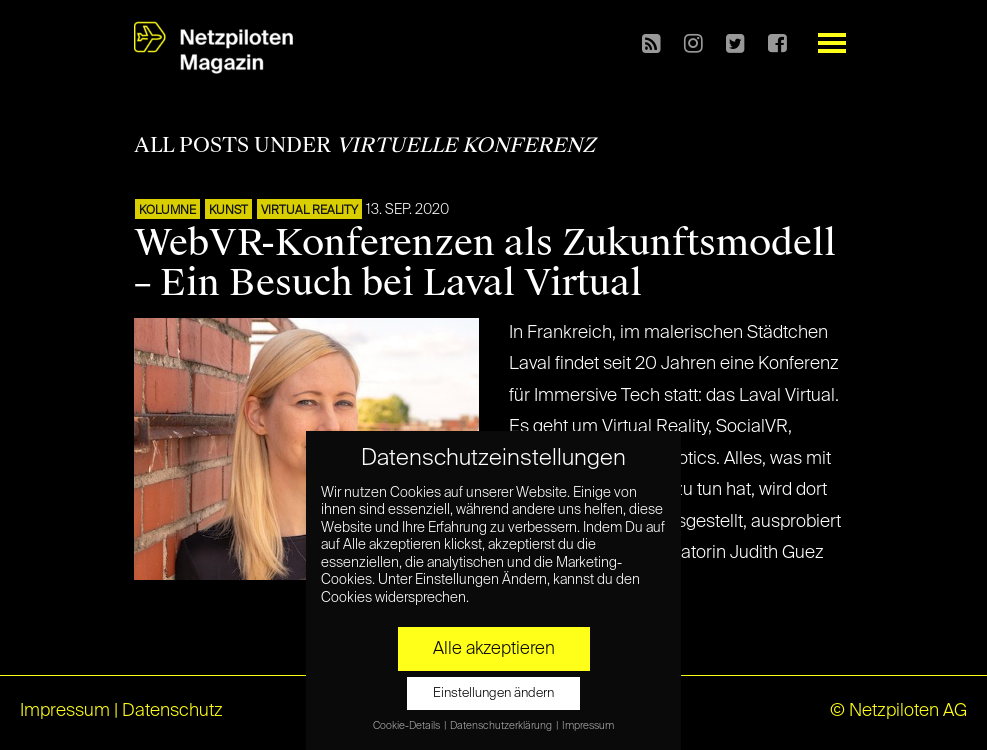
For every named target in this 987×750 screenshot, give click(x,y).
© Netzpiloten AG (898, 711)
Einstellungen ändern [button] (493, 693)
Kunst (228, 211)
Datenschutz (172, 711)
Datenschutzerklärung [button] (502, 726)
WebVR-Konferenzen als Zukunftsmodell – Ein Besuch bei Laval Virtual (485, 263)
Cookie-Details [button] (407, 726)
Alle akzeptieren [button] (494, 649)
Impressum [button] (588, 726)
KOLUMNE (167, 211)
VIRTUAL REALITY (309, 211)
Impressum (65, 711)
